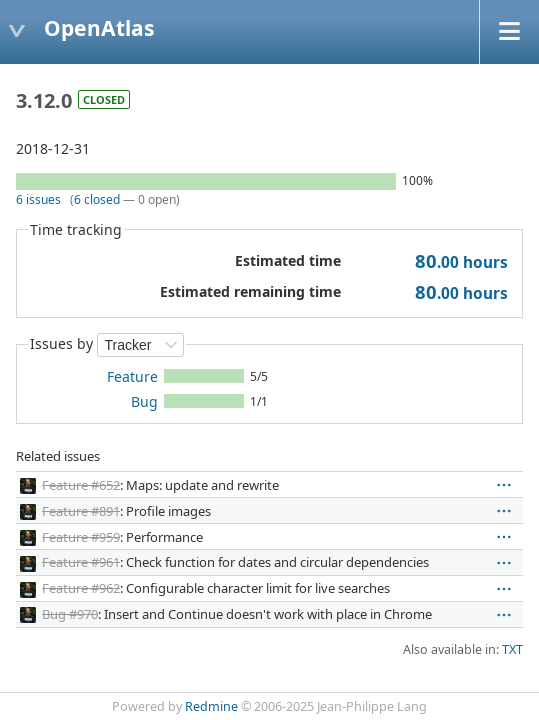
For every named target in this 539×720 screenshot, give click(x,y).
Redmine (211, 706)
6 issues (38, 199)
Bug (144, 401)
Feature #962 (81, 588)
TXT (512, 649)
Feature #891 (81, 511)
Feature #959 (81, 537)
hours (461, 262)
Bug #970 (70, 614)
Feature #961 (81, 562)
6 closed (97, 199)
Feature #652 (81, 485)
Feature (132, 376)
